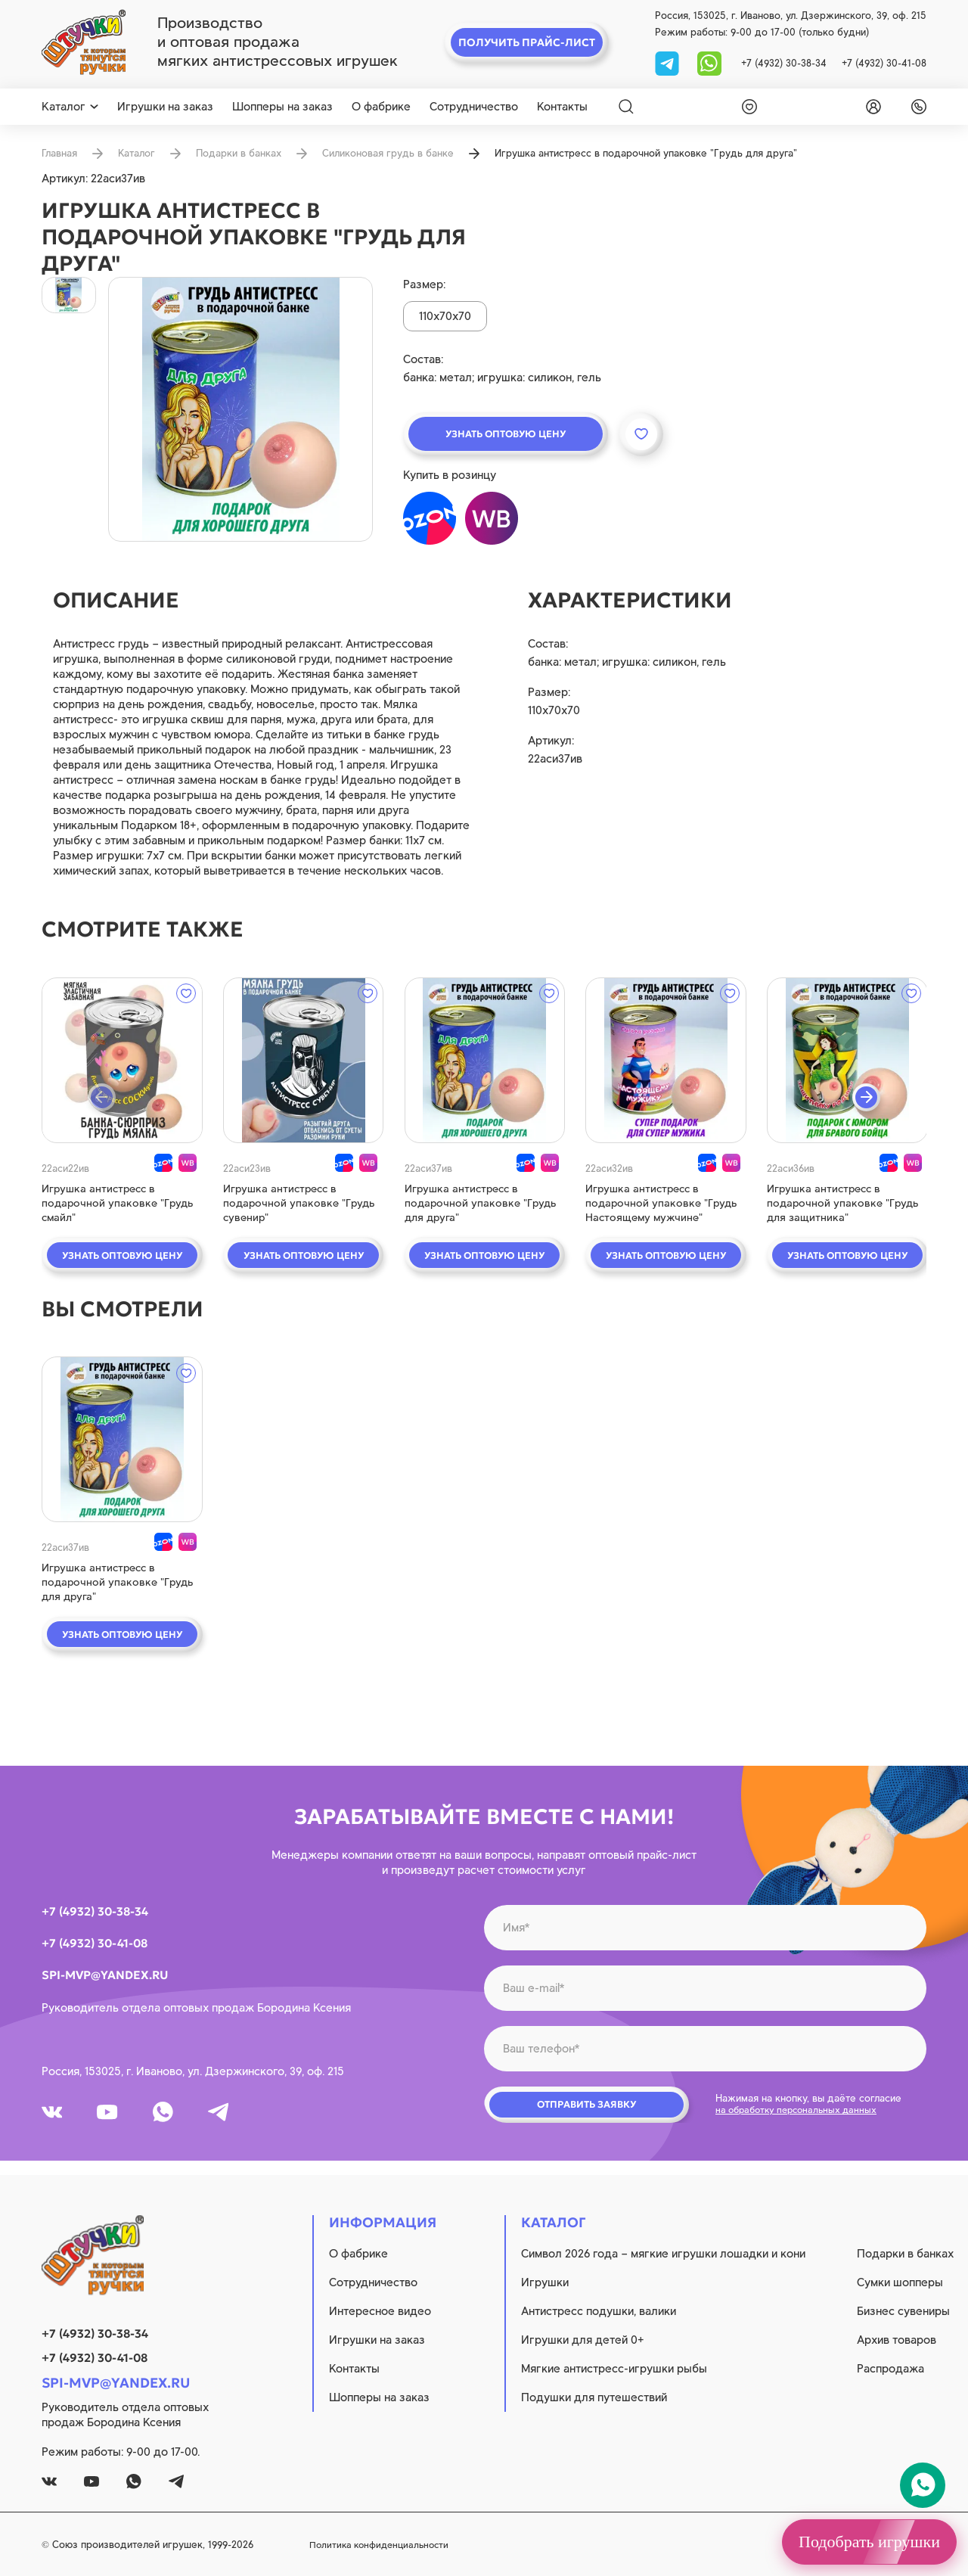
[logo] (84, 42)
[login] (870, 106)
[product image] (240, 409)
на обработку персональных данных (801, 2114)
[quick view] (121, 1060)
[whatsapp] (709, 62)
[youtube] (117, 2116)
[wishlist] (746, 106)
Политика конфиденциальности (488, 2544)
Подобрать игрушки (869, 2541)
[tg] (668, 62)
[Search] (626, 106)
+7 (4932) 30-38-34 (784, 63)
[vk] (55, 2116)
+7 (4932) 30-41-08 (884, 63)
